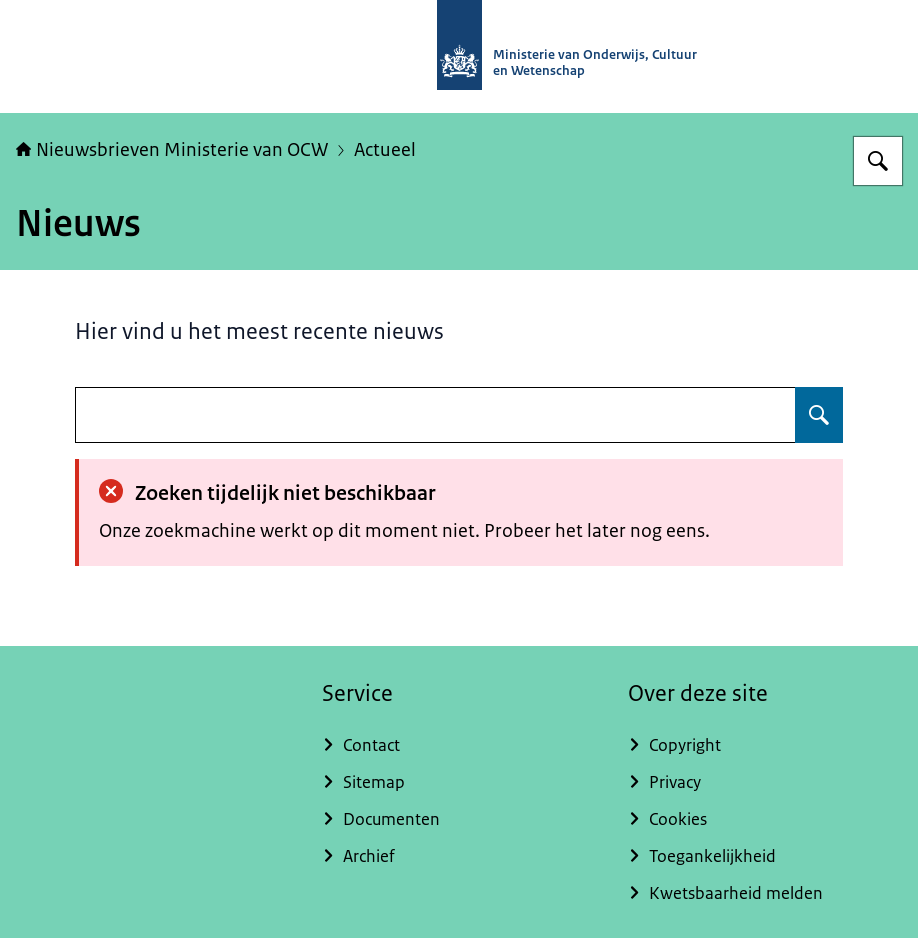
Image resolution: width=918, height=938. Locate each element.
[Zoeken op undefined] (819, 415)
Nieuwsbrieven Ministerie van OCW (172, 150)
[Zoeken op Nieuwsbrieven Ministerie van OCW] (878, 161)
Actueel (385, 150)
